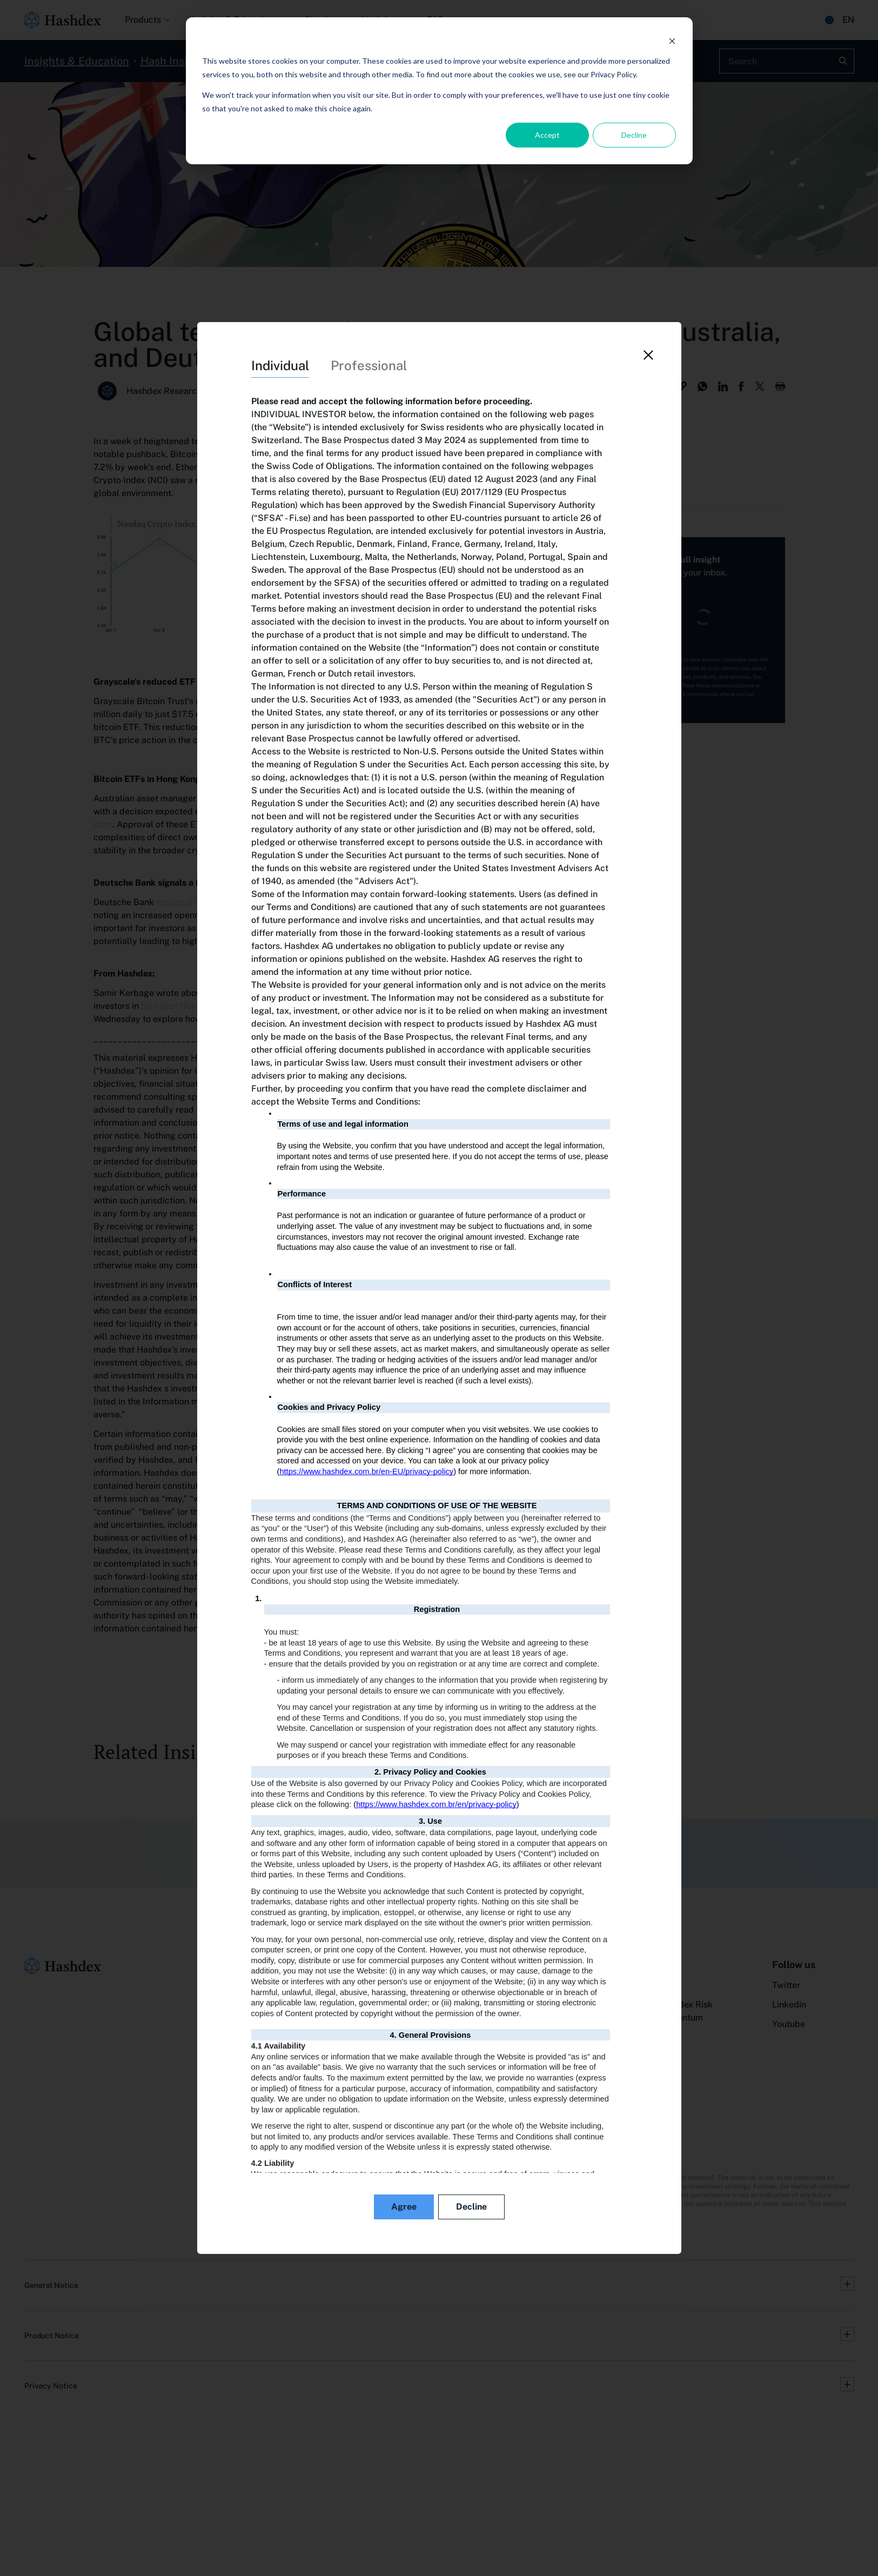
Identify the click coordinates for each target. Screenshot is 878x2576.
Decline (634, 134)
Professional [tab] (369, 365)
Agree (404, 2207)
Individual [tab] (280, 365)
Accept (547, 134)
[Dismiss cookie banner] (672, 41)
